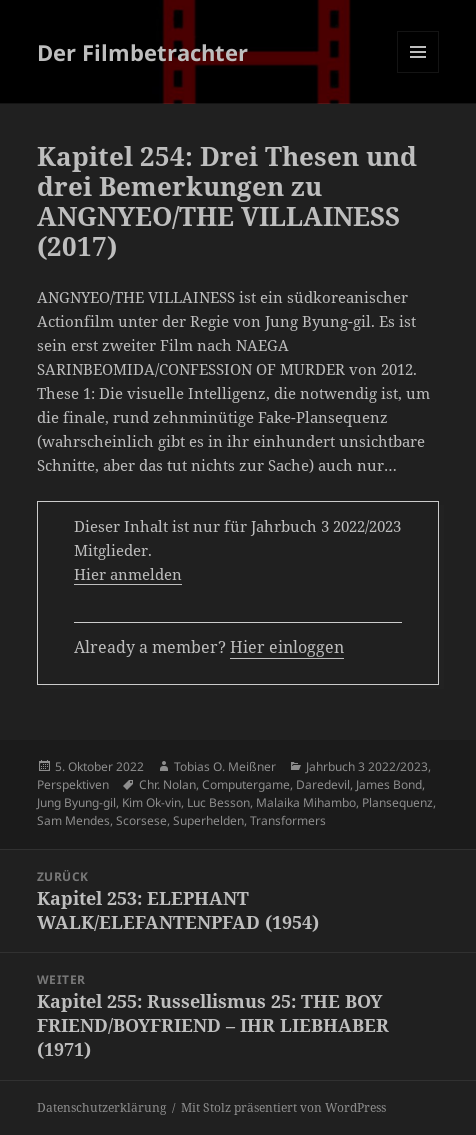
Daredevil (323, 784)
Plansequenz (397, 802)
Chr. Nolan (167, 784)
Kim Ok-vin (151, 802)
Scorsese (141, 820)
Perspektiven (73, 784)
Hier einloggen (287, 647)
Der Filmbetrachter (142, 52)
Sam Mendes (73, 820)
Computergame (246, 784)
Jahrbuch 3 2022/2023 (367, 766)
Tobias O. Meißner (225, 766)
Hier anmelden (128, 574)
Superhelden (208, 820)
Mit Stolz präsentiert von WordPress (283, 1107)
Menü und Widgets (418, 72)
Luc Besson (218, 802)
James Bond (389, 784)
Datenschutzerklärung (101, 1107)
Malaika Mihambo (306, 802)
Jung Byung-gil (76, 802)
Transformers (288, 820)
